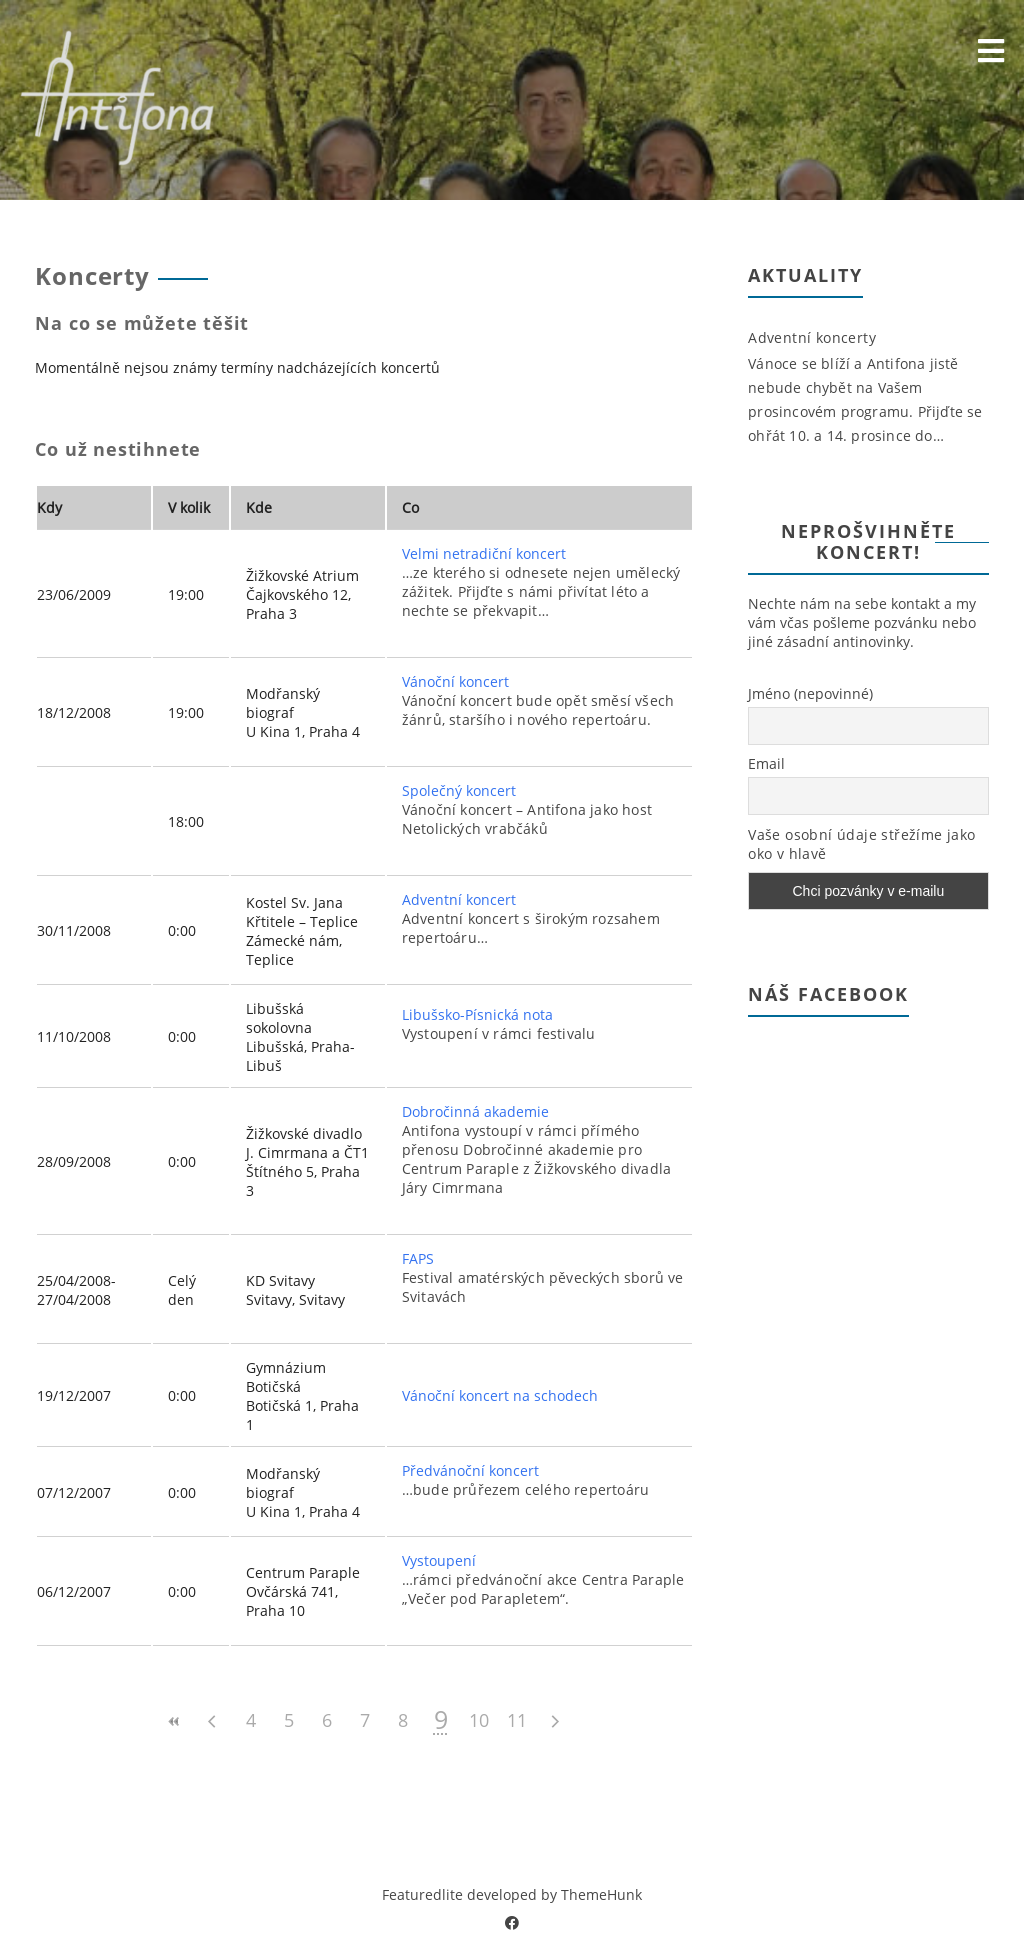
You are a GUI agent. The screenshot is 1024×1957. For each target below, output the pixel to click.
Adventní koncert (459, 899)
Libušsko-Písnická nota (477, 1014)
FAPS (418, 1258)
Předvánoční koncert (470, 1470)
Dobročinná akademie (475, 1111)
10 (479, 1720)
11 (517, 1720)
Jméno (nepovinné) (810, 693)
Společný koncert (459, 790)
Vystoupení (439, 1560)
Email (766, 763)
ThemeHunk (601, 1894)
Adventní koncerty (812, 337)
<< (175, 1721)
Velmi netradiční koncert (484, 553)
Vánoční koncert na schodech (500, 1395)
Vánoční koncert (455, 681)
